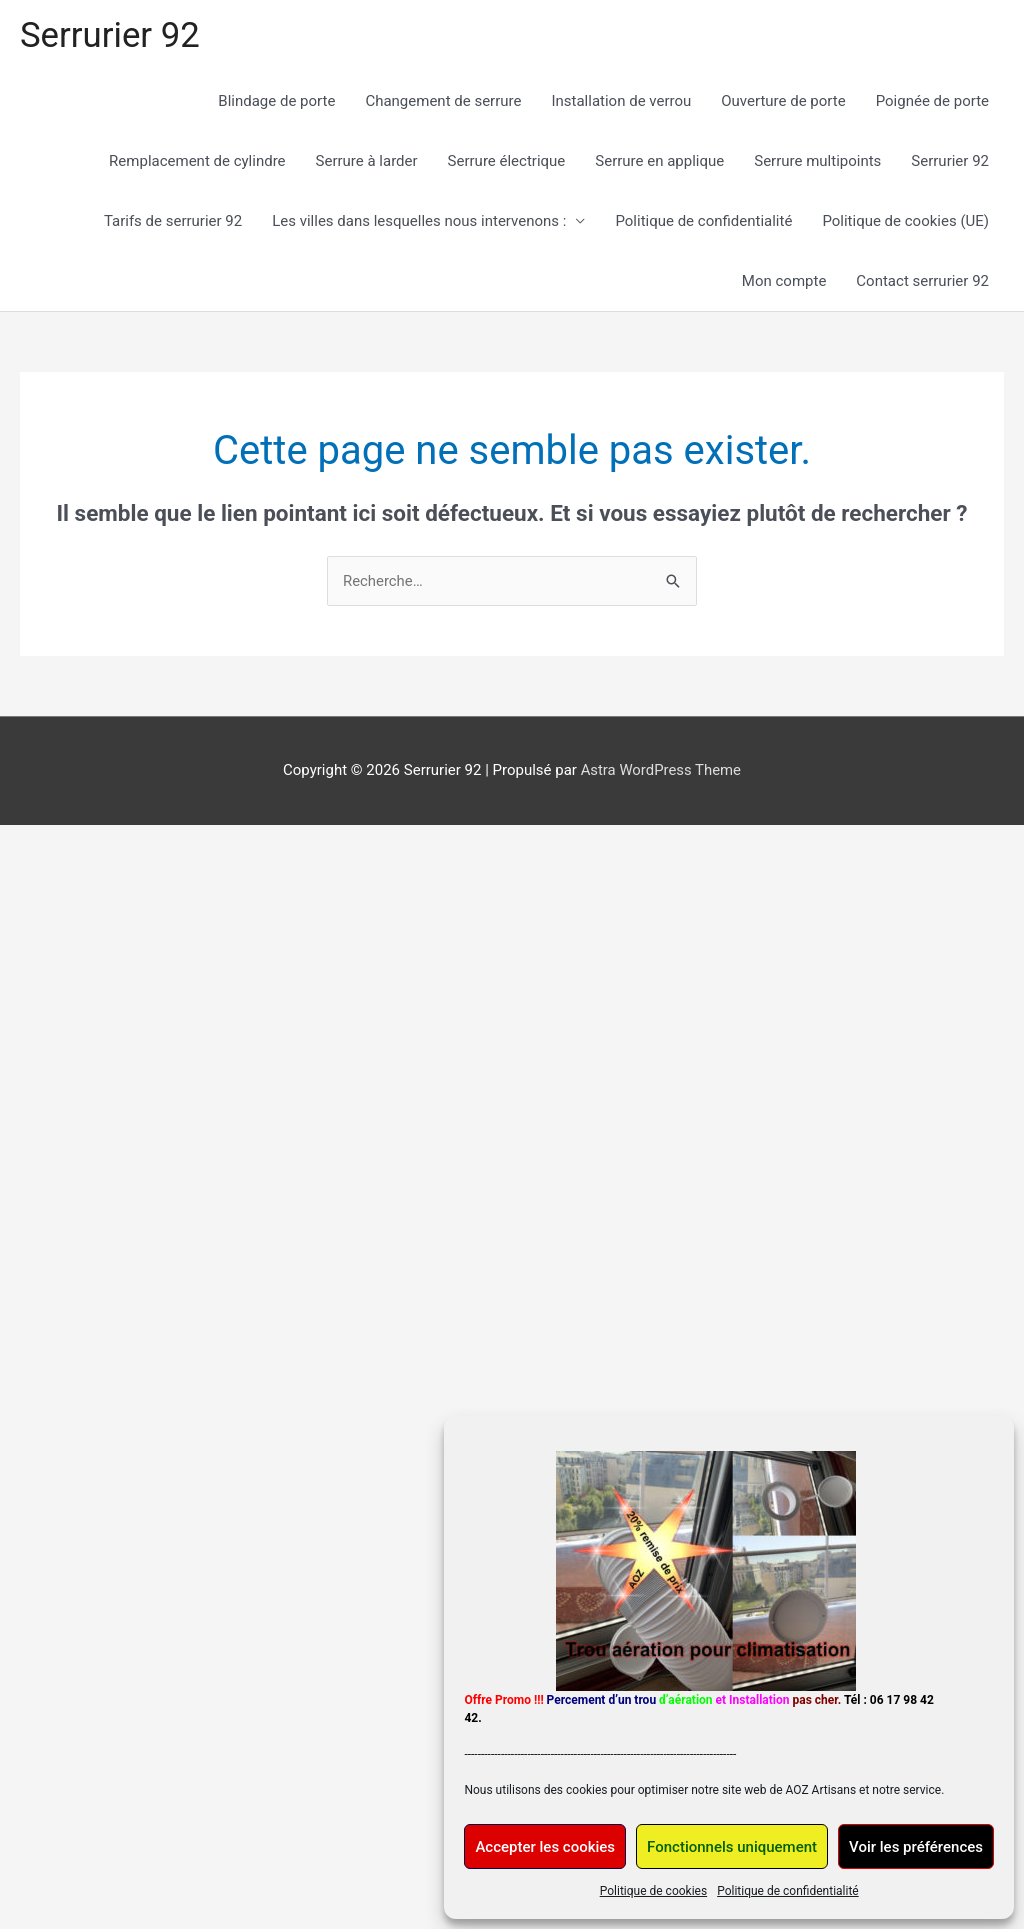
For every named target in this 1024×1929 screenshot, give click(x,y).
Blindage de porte (276, 102)
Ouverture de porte (783, 102)
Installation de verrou (621, 102)
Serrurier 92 (110, 35)
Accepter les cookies (545, 1847)
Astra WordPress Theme (661, 771)
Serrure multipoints (817, 162)
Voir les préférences (916, 1847)
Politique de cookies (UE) (905, 222)
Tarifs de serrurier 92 (173, 222)
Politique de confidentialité (788, 1891)
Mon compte (784, 282)
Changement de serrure (443, 102)
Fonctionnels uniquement (732, 1847)
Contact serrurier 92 (922, 282)
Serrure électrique (507, 162)
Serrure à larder (367, 162)
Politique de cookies (653, 1891)
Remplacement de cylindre (197, 162)
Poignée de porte (932, 102)
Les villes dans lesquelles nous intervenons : (419, 222)
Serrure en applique (659, 162)
